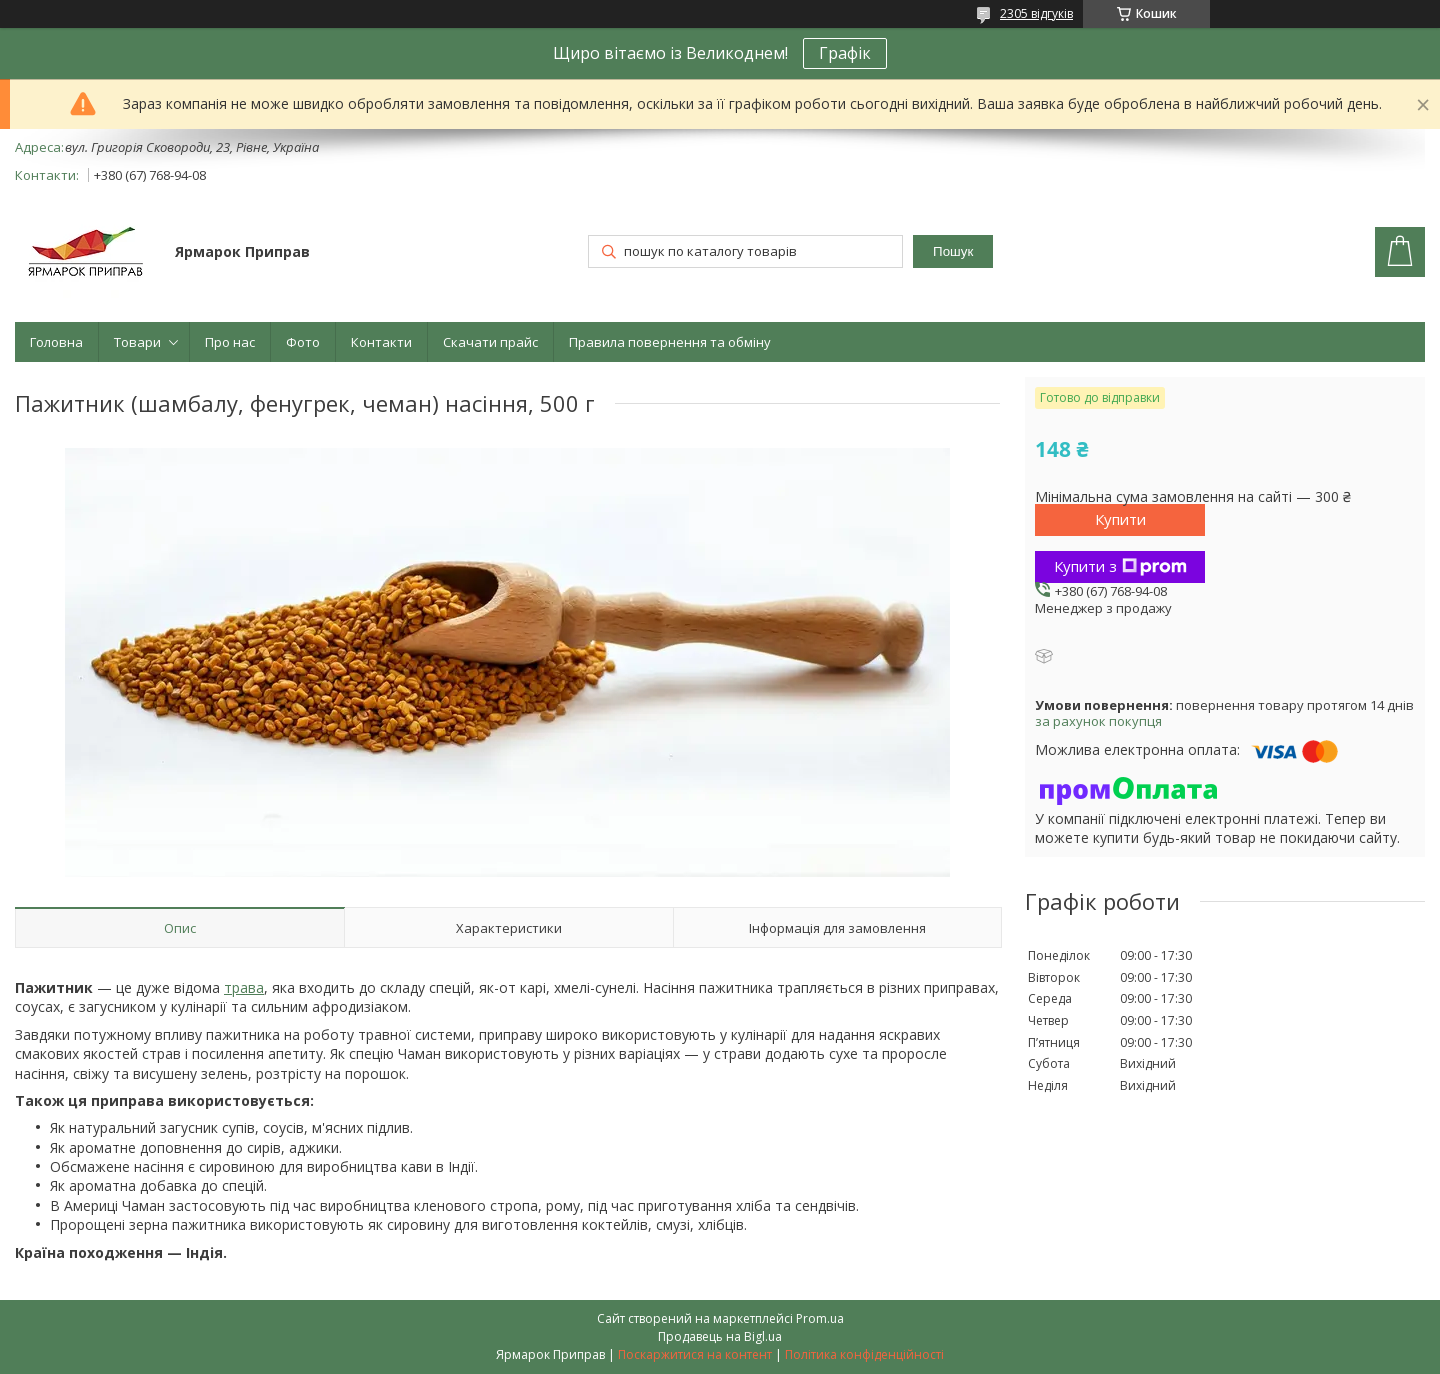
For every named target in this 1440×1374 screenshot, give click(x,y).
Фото (303, 342)
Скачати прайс (490, 342)
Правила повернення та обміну (670, 342)
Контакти (381, 342)
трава (244, 987)
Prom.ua (820, 1318)
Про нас (230, 342)
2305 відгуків (1036, 13)
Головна (56, 342)
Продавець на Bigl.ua (720, 1336)
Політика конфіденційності (864, 1354)
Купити (1120, 519)
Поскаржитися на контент (695, 1354)
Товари (137, 342)
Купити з (1120, 566)
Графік (845, 53)
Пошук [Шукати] (953, 251)
